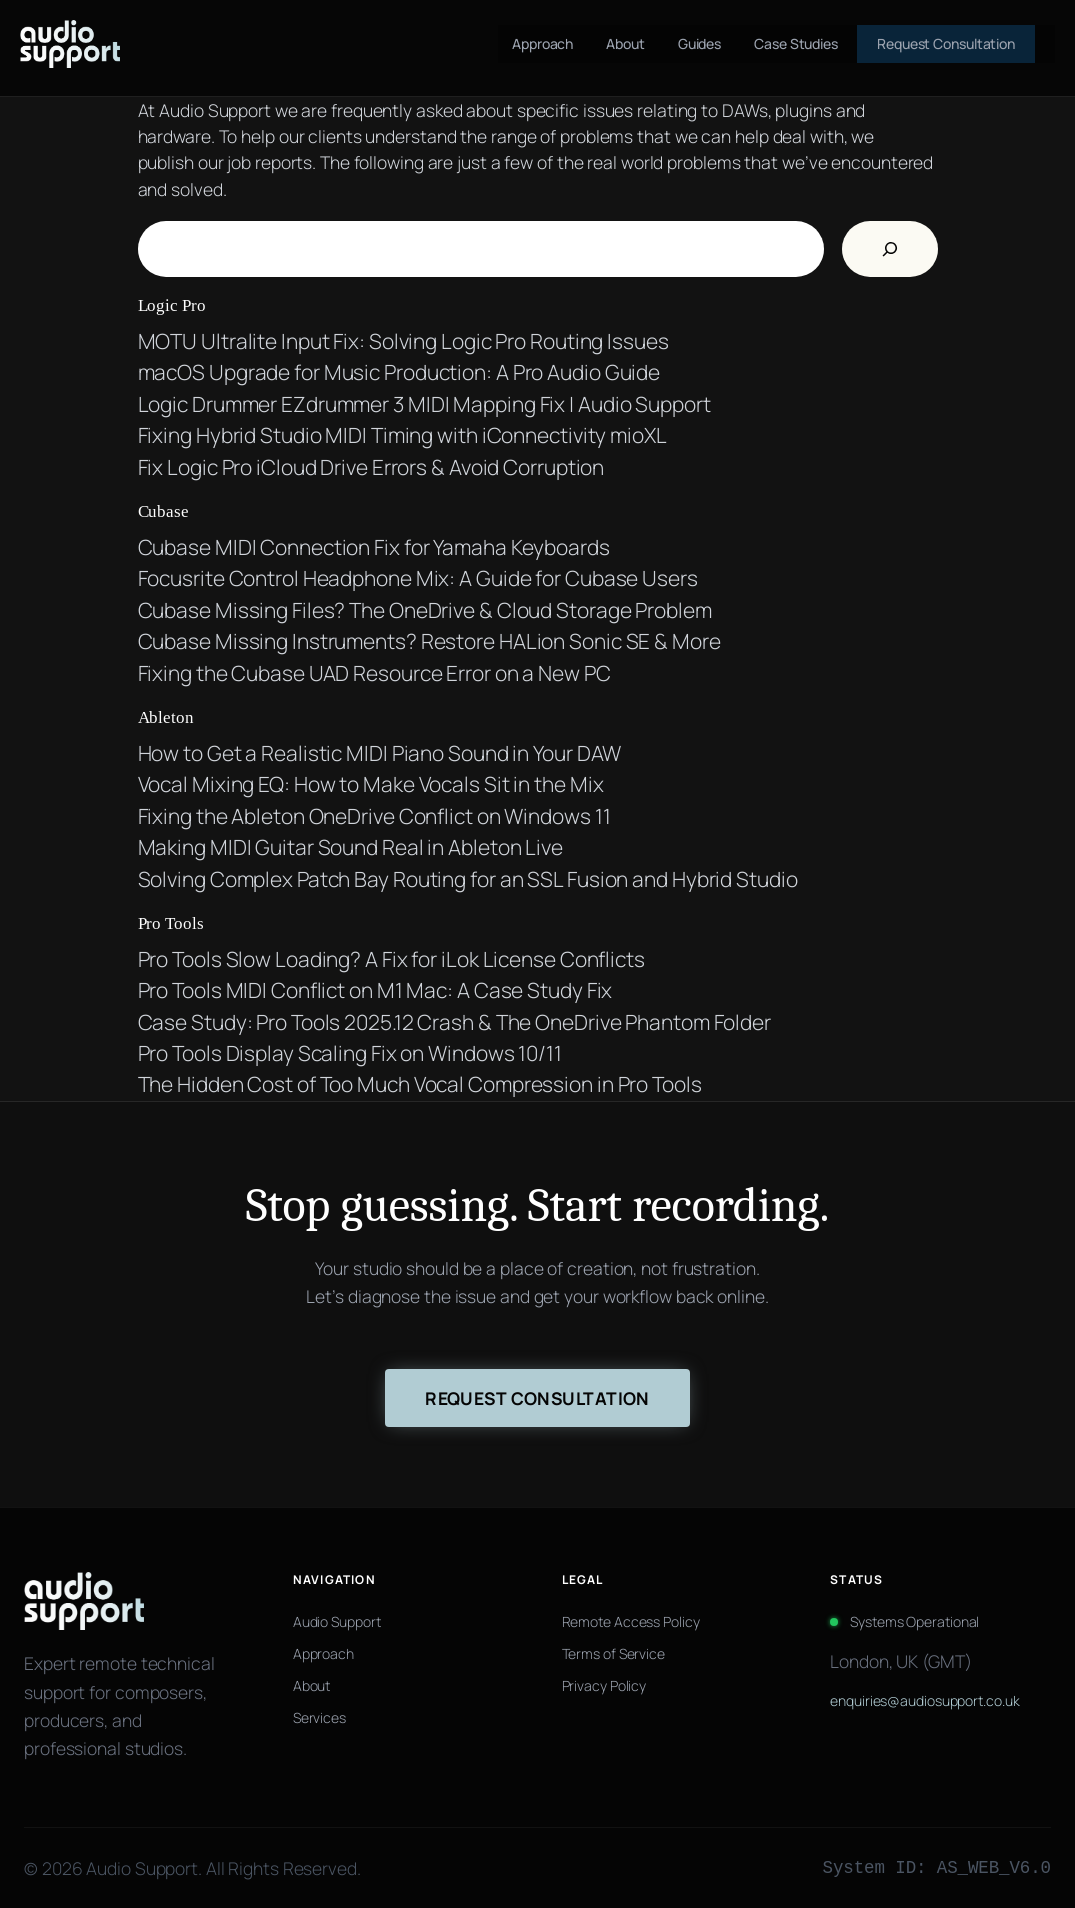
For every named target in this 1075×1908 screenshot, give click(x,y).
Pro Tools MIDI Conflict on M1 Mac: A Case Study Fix (375, 990)
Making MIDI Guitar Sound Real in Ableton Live (351, 847)
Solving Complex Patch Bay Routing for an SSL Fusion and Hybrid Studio (468, 879)
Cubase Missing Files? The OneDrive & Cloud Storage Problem (425, 610)
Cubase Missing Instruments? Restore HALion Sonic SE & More (429, 641)
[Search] (890, 249)
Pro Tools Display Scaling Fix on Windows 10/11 (350, 1053)
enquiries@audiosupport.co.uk (924, 1700)
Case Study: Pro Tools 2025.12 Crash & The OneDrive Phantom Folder (455, 1022)
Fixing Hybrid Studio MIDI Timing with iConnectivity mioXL (402, 435)
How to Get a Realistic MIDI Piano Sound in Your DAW (380, 753)
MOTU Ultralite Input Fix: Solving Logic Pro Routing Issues (403, 341)
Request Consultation (537, 1398)
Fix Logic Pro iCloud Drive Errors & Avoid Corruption (371, 467)
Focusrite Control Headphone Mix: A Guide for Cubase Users (418, 578)
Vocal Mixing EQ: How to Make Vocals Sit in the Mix (371, 784)
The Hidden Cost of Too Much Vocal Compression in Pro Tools (420, 1084)
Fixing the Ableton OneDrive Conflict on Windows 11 (374, 816)
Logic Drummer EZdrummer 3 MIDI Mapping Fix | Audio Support (424, 404)
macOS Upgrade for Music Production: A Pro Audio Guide (399, 372)
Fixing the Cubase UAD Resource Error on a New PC (374, 673)
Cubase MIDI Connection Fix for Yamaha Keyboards (374, 547)
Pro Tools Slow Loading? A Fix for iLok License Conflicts (391, 959)
